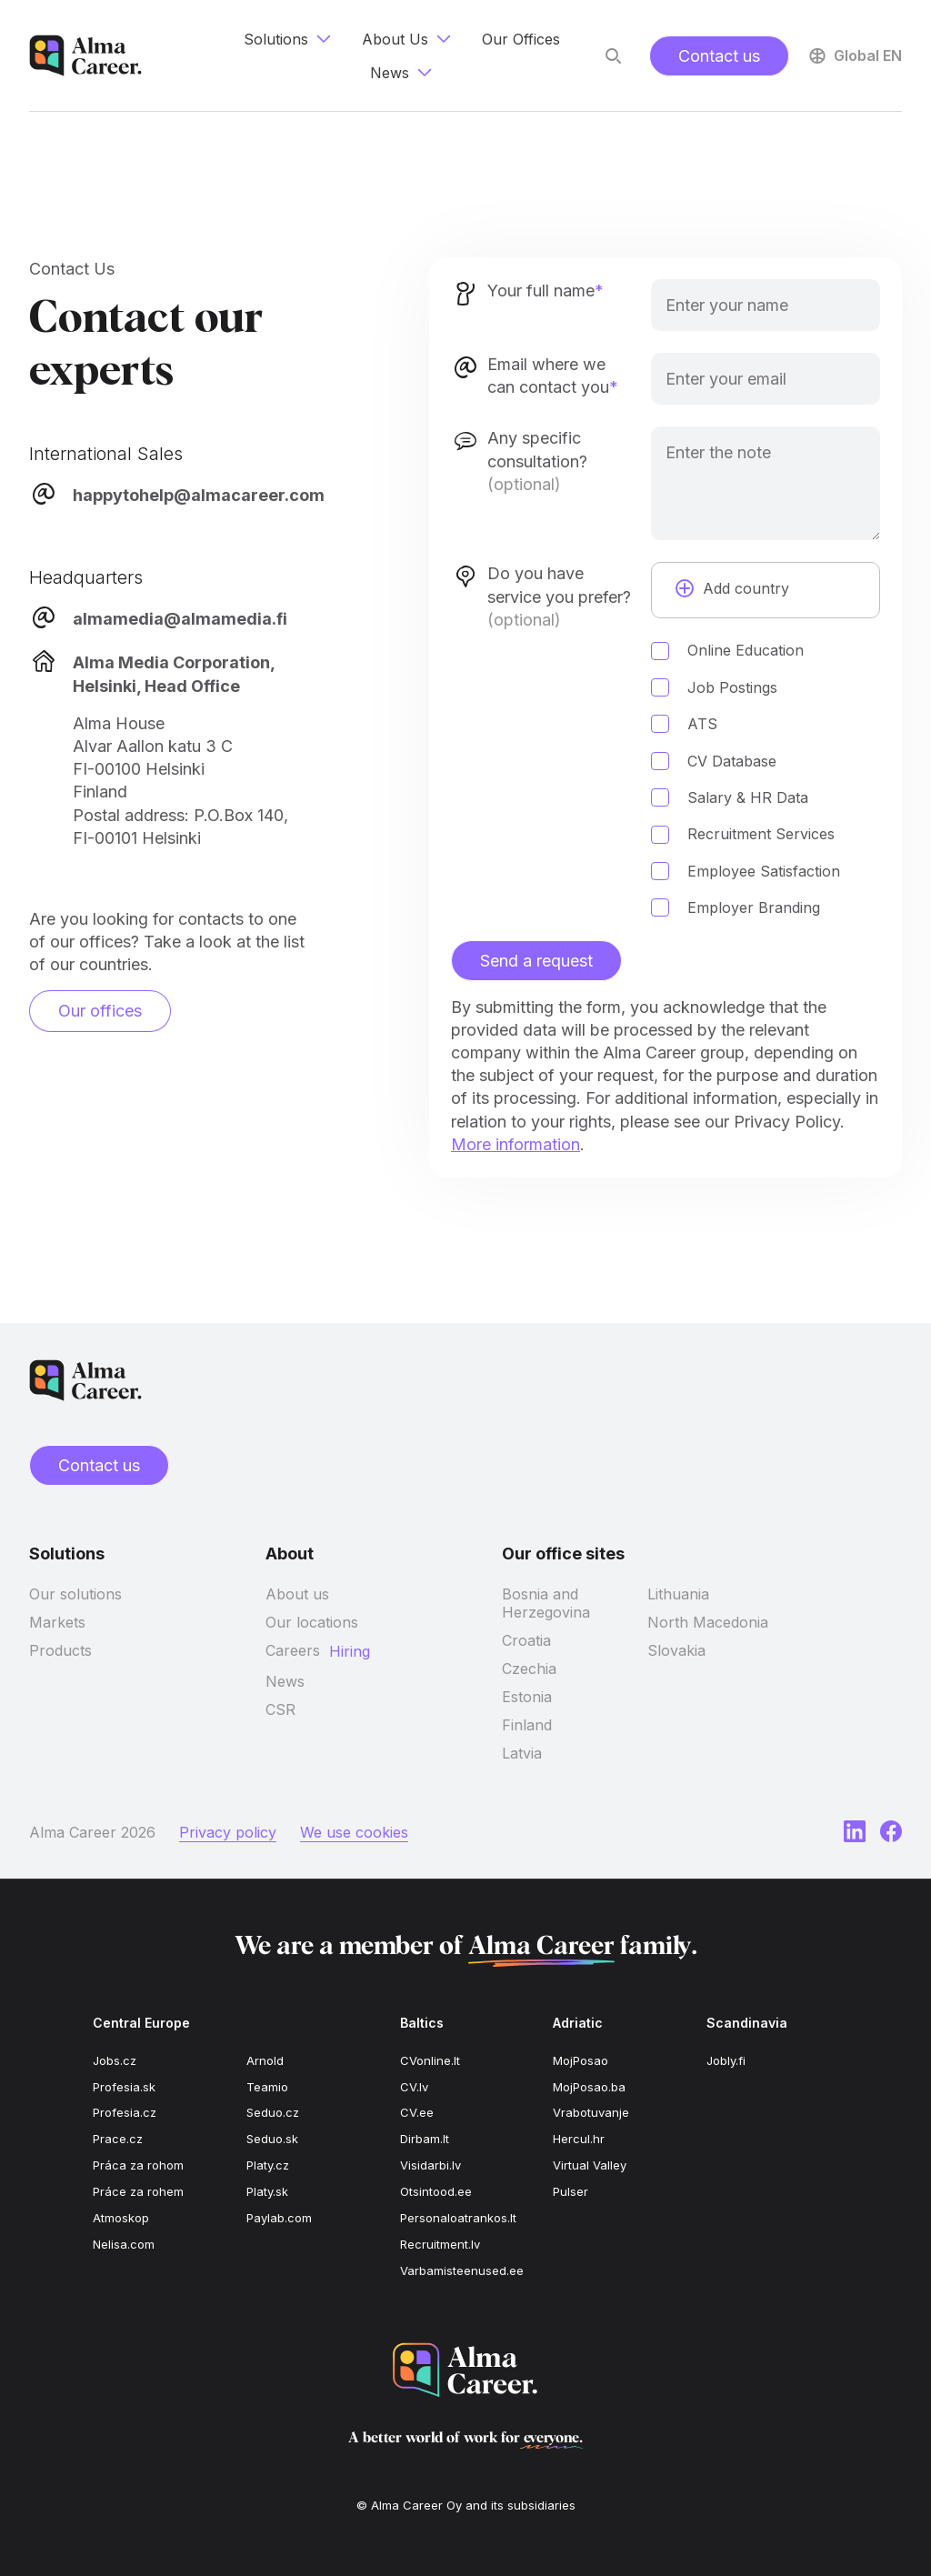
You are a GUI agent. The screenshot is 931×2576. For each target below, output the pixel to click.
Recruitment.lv (440, 2244)
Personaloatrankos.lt (458, 2217)
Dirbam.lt (424, 2138)
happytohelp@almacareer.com (199, 495)
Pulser (570, 2191)
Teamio (267, 2087)
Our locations (311, 1622)
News (285, 1681)
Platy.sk (267, 2191)
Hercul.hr (579, 2138)
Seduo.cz (272, 2112)
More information (515, 1144)
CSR (280, 1709)
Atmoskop (121, 2217)
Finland (527, 1725)
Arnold (265, 2060)
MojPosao (580, 2060)
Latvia (522, 1753)
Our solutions (75, 1594)
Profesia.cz (124, 2112)
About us (297, 1594)
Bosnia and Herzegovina (546, 1603)
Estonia (527, 1697)
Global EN (854, 55)
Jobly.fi (726, 2060)
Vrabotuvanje (591, 2112)
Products (60, 1650)
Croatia (526, 1640)
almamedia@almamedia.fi (180, 618)
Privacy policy (227, 1832)
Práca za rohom (138, 2165)
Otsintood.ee (436, 2191)
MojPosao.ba (589, 2087)
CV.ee (417, 2112)
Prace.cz (118, 2138)
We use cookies (354, 1832)
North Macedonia (707, 1622)
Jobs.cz (114, 2060)
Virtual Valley (589, 2165)
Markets (57, 1622)
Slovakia (676, 1650)
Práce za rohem (138, 2191)
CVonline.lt (430, 2060)
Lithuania (678, 1594)
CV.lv (414, 2087)
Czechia (529, 1668)
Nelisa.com (124, 2244)
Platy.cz (267, 2165)
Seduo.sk (272, 2138)
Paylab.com (279, 2217)
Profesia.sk (124, 2087)
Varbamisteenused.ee (462, 2270)
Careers (292, 1650)
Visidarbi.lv (430, 2165)
